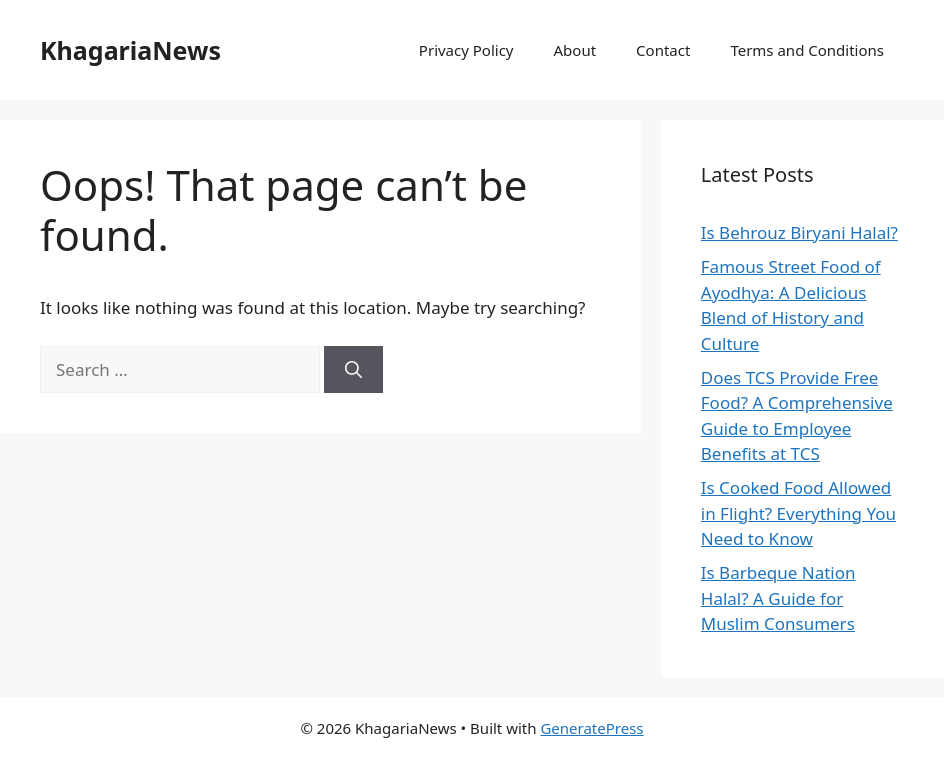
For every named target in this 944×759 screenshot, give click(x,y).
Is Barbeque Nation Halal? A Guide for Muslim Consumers (778, 598)
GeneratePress (591, 728)
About (575, 50)
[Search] (353, 370)
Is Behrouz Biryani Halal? (799, 232)
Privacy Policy (466, 50)
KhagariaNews (130, 50)
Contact (663, 50)
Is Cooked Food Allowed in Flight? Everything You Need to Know (798, 513)
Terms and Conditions (807, 50)
